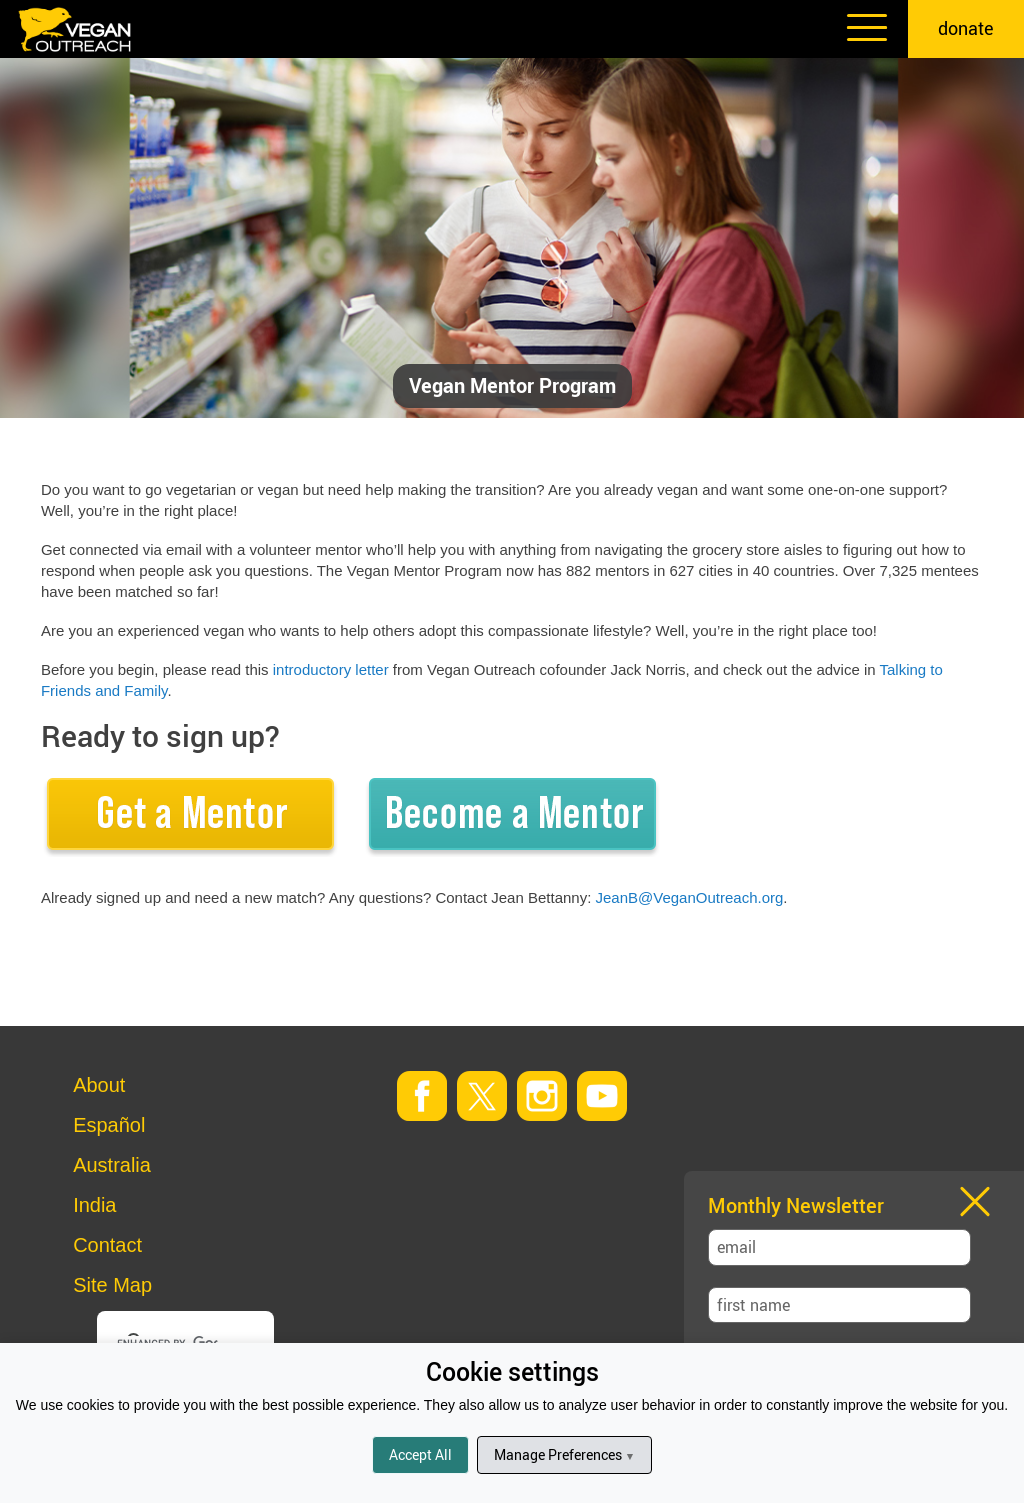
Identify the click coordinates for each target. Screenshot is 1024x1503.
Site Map (112, 1285)
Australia (112, 1165)
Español (109, 1125)
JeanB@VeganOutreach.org (690, 897)
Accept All (420, 1454)
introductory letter (331, 669)
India (94, 1205)
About (99, 1085)
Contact (107, 1245)
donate (966, 28)
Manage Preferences (564, 1454)
